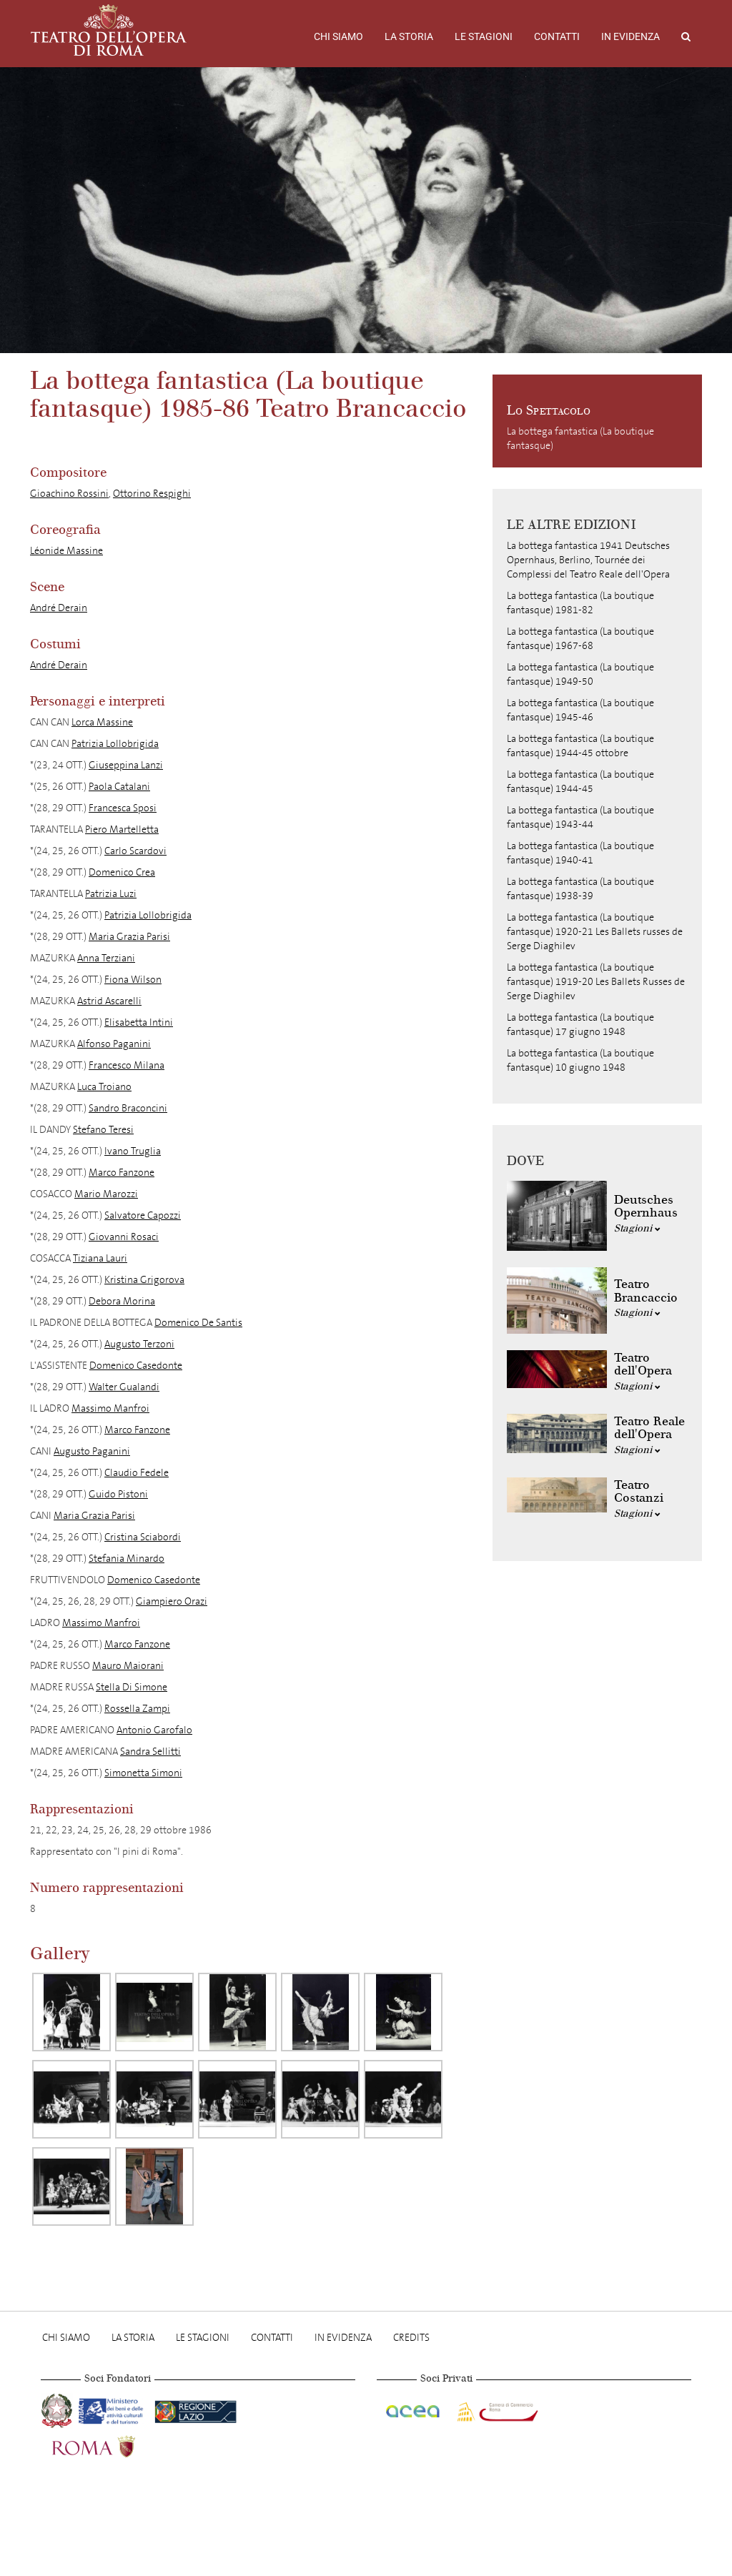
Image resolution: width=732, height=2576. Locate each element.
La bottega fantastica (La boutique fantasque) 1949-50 (580, 674)
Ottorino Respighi (152, 493)
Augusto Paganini (92, 1451)
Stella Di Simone (131, 1687)
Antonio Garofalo (154, 1730)
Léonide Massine (66, 551)
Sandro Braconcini (128, 1108)
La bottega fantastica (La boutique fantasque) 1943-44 (580, 817)
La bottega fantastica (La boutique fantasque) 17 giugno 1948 (580, 1025)
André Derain (58, 608)
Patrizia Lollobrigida (115, 743)
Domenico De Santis (198, 1322)
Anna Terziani (106, 958)
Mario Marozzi (106, 1194)
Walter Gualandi (124, 1387)
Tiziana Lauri (100, 1258)
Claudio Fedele (136, 1473)
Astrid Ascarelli (109, 1001)
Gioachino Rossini (69, 493)
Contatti (557, 36)
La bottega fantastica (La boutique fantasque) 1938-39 (580, 889)
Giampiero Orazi (171, 1601)
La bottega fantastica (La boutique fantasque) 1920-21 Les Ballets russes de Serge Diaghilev (595, 932)
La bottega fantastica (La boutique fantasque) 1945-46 (580, 710)
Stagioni (637, 1228)
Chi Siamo (338, 36)
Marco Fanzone (121, 1172)
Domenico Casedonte (135, 1365)
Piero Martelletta (122, 829)
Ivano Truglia (132, 1151)
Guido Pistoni (118, 1494)
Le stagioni (484, 36)
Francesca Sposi (123, 808)
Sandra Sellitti (150, 1751)
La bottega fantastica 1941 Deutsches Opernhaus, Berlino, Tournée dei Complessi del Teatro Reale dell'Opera (588, 560)
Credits (411, 2337)
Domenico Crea (122, 872)
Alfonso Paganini (114, 1044)
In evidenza (630, 36)
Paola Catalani (119, 786)
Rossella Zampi (137, 1708)
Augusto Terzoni (139, 1344)
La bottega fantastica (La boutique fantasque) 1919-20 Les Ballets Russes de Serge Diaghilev (596, 982)
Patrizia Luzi (111, 894)
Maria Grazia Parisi (129, 936)
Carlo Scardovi (135, 851)
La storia (409, 36)
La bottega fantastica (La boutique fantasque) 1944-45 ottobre (580, 746)
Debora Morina (122, 1301)
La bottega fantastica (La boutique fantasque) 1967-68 (580, 639)
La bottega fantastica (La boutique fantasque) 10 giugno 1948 (580, 1060)
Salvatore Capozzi (142, 1215)
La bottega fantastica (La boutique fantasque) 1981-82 (580, 603)
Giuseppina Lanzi (126, 765)
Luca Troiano (104, 1087)
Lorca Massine (102, 722)
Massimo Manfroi (110, 1408)
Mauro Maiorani (128, 1666)
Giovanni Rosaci (124, 1237)
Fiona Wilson (133, 979)
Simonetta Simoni (143, 1773)
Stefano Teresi (103, 1129)
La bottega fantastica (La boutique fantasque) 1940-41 (580, 853)
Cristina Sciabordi (142, 1537)
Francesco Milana (126, 1065)
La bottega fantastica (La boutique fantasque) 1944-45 (580, 782)
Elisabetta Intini (138, 1022)
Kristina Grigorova (144, 1280)
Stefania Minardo (126, 1558)
